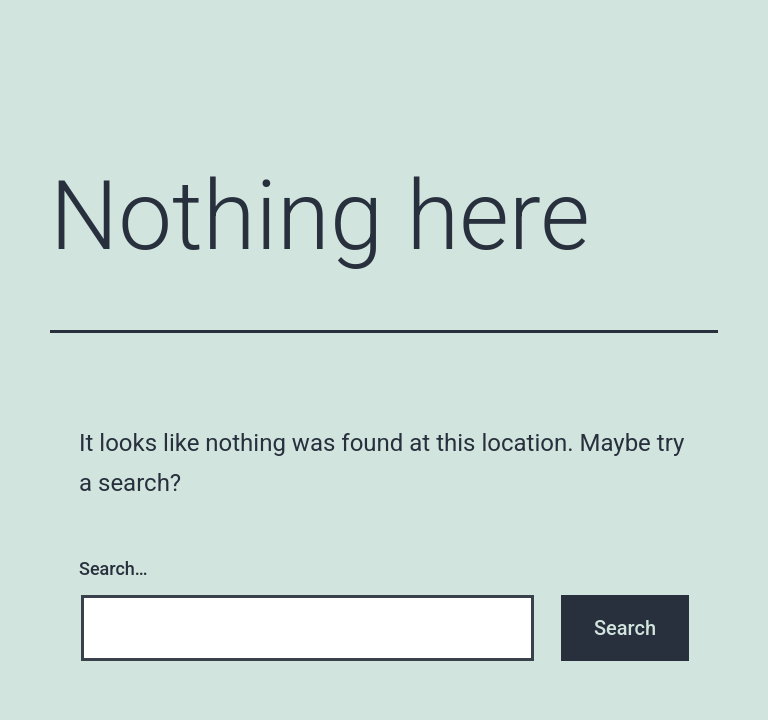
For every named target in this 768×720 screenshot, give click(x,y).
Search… (113, 568)
